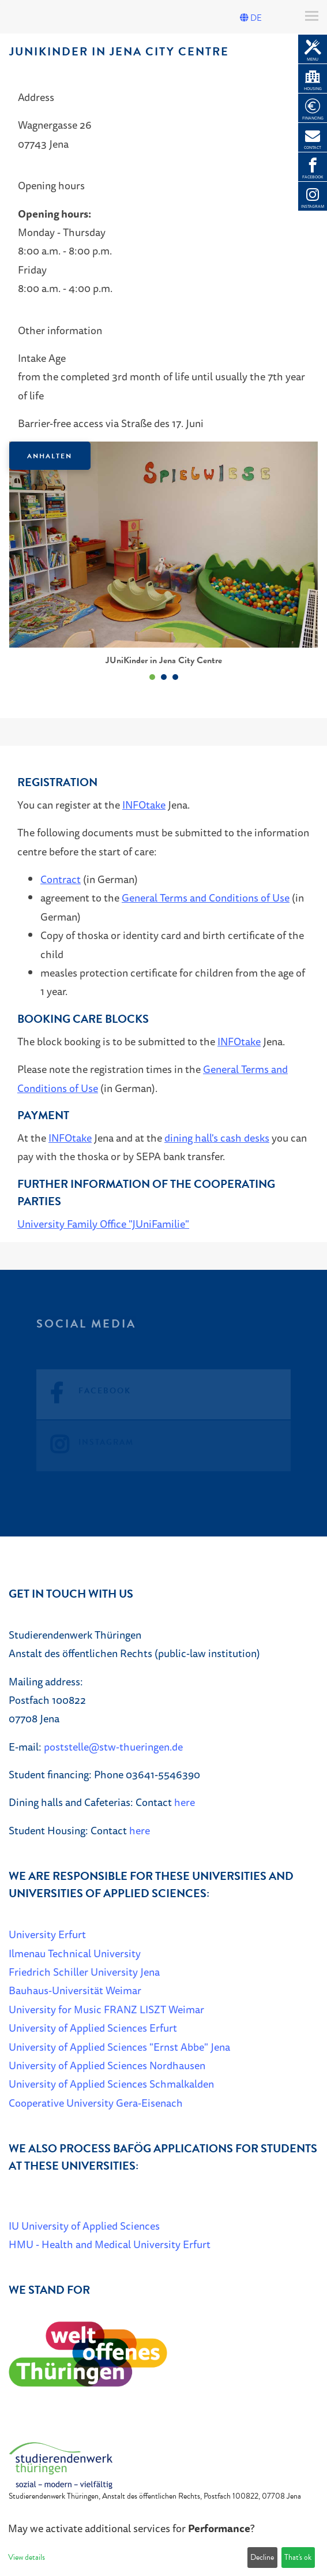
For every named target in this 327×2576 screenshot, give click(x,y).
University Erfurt (47, 1934)
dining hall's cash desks (216, 1138)
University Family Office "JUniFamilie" (103, 1224)
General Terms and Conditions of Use (206, 897)
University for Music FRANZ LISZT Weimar (106, 2009)
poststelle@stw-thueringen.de (113, 1746)
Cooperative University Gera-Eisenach (96, 2103)
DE (251, 18)
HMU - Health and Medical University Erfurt (110, 2244)
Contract (60, 879)
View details (26, 2557)
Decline (262, 2557)
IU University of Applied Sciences (84, 2226)
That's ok (297, 2557)
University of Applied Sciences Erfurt (93, 2028)
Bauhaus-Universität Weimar (75, 1990)
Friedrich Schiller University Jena (84, 1972)
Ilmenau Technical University (75, 1953)
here (184, 1802)
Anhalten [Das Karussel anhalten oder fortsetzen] (49, 456)
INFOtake (144, 805)
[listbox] (163, 563)
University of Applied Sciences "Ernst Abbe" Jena (119, 2047)
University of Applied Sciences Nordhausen (107, 2065)
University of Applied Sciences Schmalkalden (111, 2084)
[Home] (60, 2465)
